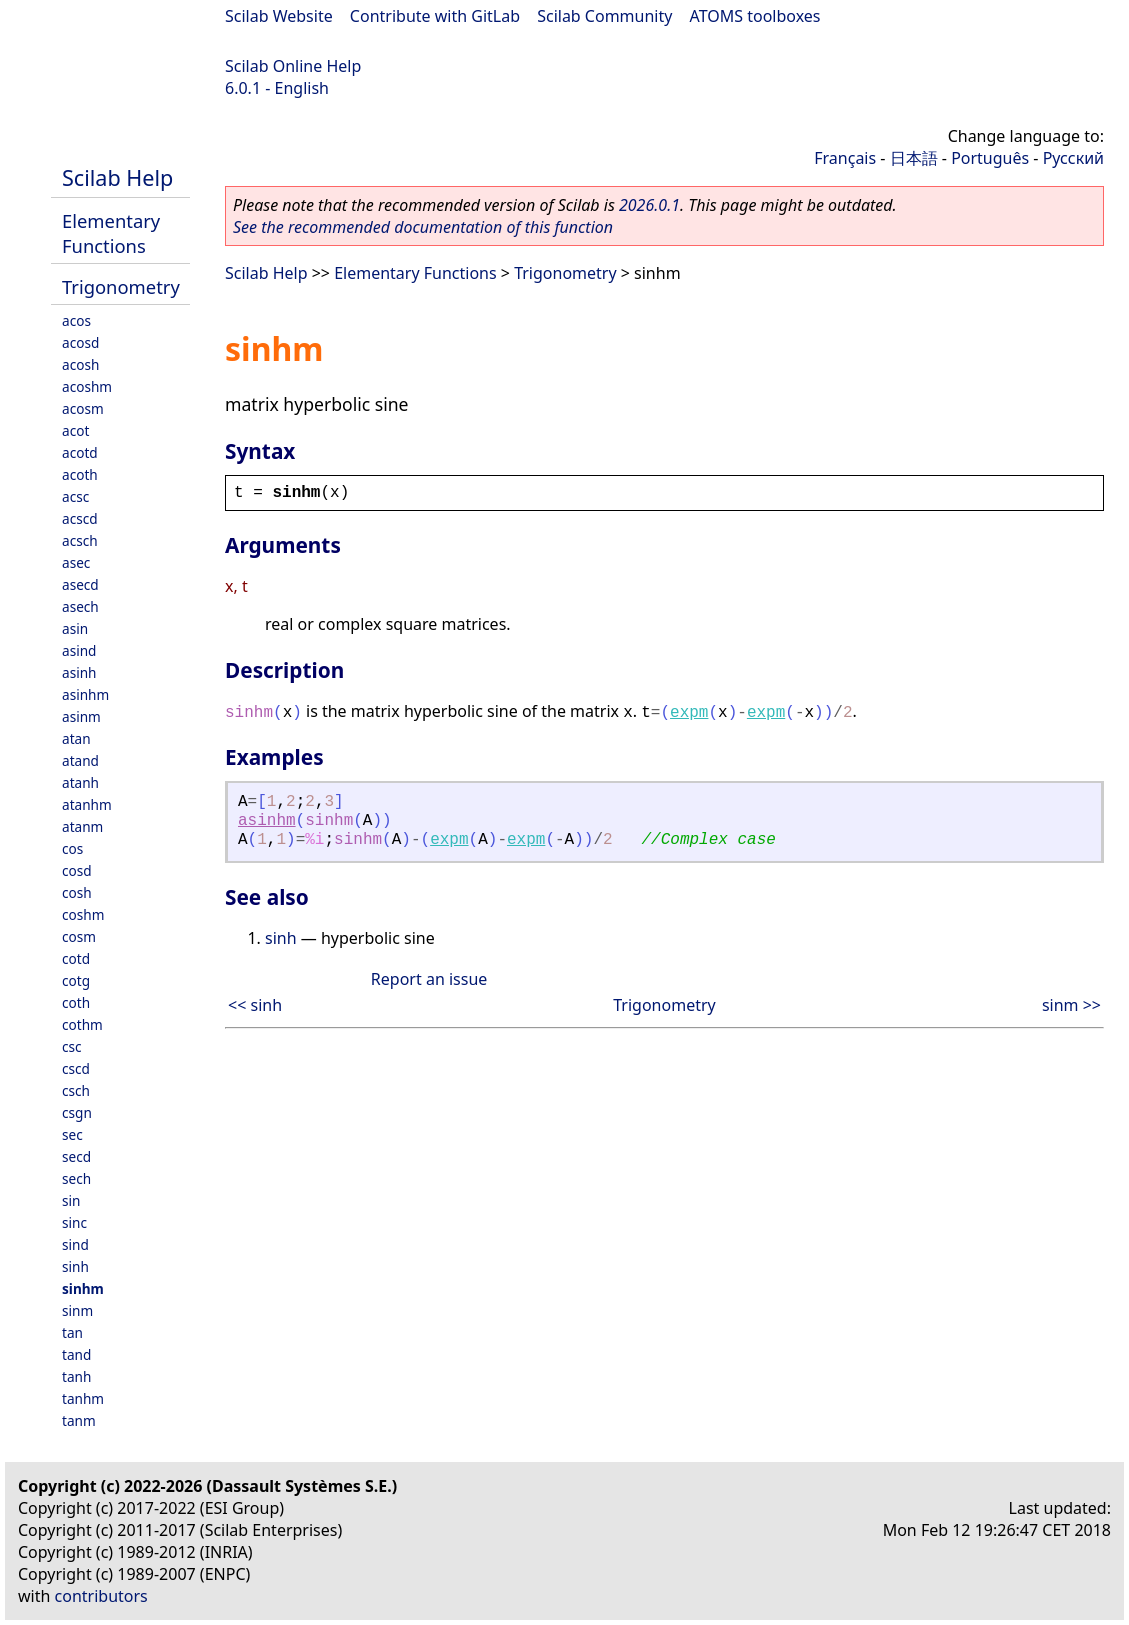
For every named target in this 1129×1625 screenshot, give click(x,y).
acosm (83, 408)
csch (76, 1090)
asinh (79, 672)
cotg (76, 980)
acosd (80, 342)
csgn (77, 1112)
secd (76, 1156)
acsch (80, 540)
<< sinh (255, 1005)
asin (75, 628)
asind (79, 650)
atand (80, 760)
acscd (80, 518)
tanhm (83, 1398)
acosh (80, 364)
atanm (82, 826)
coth (76, 1002)
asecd (80, 584)
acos (76, 320)
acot (75, 430)
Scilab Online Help (293, 66)
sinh (75, 1266)
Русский (1073, 158)
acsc (75, 496)
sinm (77, 1310)
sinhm (83, 1288)
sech (76, 1178)
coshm (83, 914)
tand (76, 1354)
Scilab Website (279, 16)
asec (76, 562)
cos (72, 848)
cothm (82, 1024)
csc (72, 1046)
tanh (76, 1376)
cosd (77, 870)
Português (990, 158)
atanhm (87, 804)
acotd (80, 452)
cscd (76, 1068)
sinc (74, 1222)
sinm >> (1071, 1005)
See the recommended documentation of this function (423, 227)
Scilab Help (117, 177)
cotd (76, 958)
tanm (79, 1420)
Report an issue (429, 979)
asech (80, 606)
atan (76, 738)
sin (71, 1200)
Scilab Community (604, 16)
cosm (79, 936)
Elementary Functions (111, 233)
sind (75, 1244)
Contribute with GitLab (435, 16)
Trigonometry (121, 286)
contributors (101, 1596)
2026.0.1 (649, 205)
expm (689, 713)
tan (72, 1332)
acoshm (87, 386)
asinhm (85, 694)
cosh (77, 892)
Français (845, 158)
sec (72, 1134)
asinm (81, 716)
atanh (80, 782)
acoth (80, 474)
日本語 (914, 158)
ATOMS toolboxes (755, 16)
